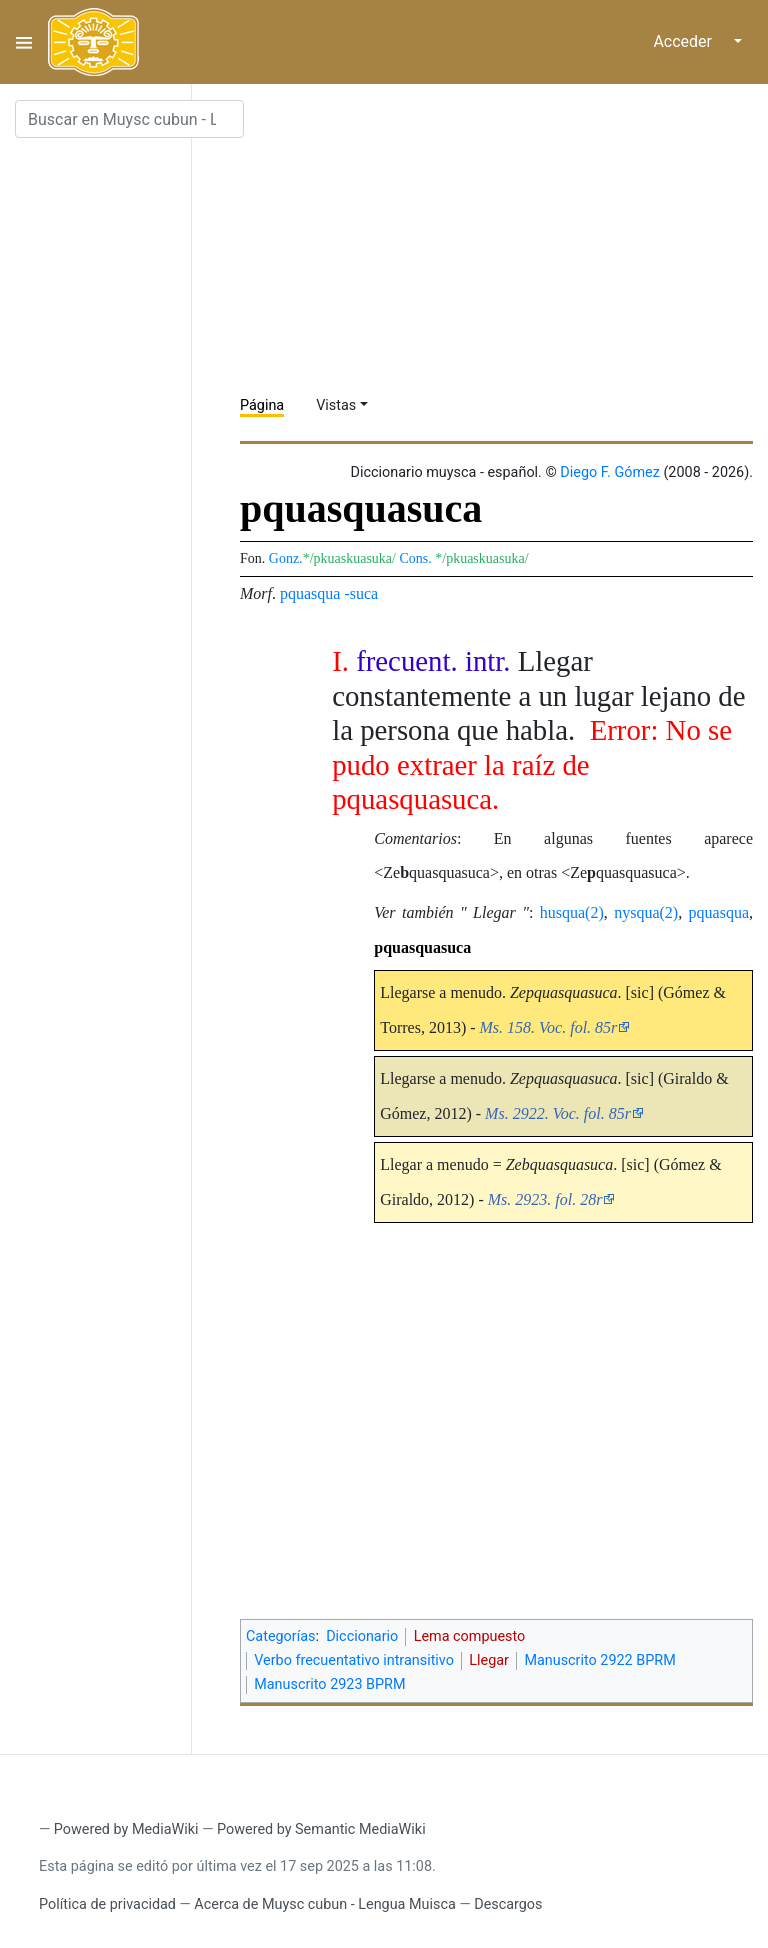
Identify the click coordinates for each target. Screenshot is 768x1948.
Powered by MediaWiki (126, 1829)
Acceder (682, 41)
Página (262, 405)
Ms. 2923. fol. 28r (545, 1199)
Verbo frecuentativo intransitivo (354, 1660)
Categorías (281, 1636)
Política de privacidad (107, 1904)
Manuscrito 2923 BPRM (329, 1684)
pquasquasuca (422, 947)
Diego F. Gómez (610, 472)
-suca (361, 593)
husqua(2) (572, 912)
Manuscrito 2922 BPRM (599, 1660)
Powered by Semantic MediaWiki (321, 1829)
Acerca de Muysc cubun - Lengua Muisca (324, 1904)
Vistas (336, 405)
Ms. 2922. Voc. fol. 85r (558, 1113)
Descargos (508, 1904)
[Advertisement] (504, 240)
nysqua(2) (646, 912)
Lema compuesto (470, 1636)
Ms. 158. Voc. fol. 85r (549, 1027)
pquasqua (310, 593)
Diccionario (362, 1636)
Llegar (489, 1660)
